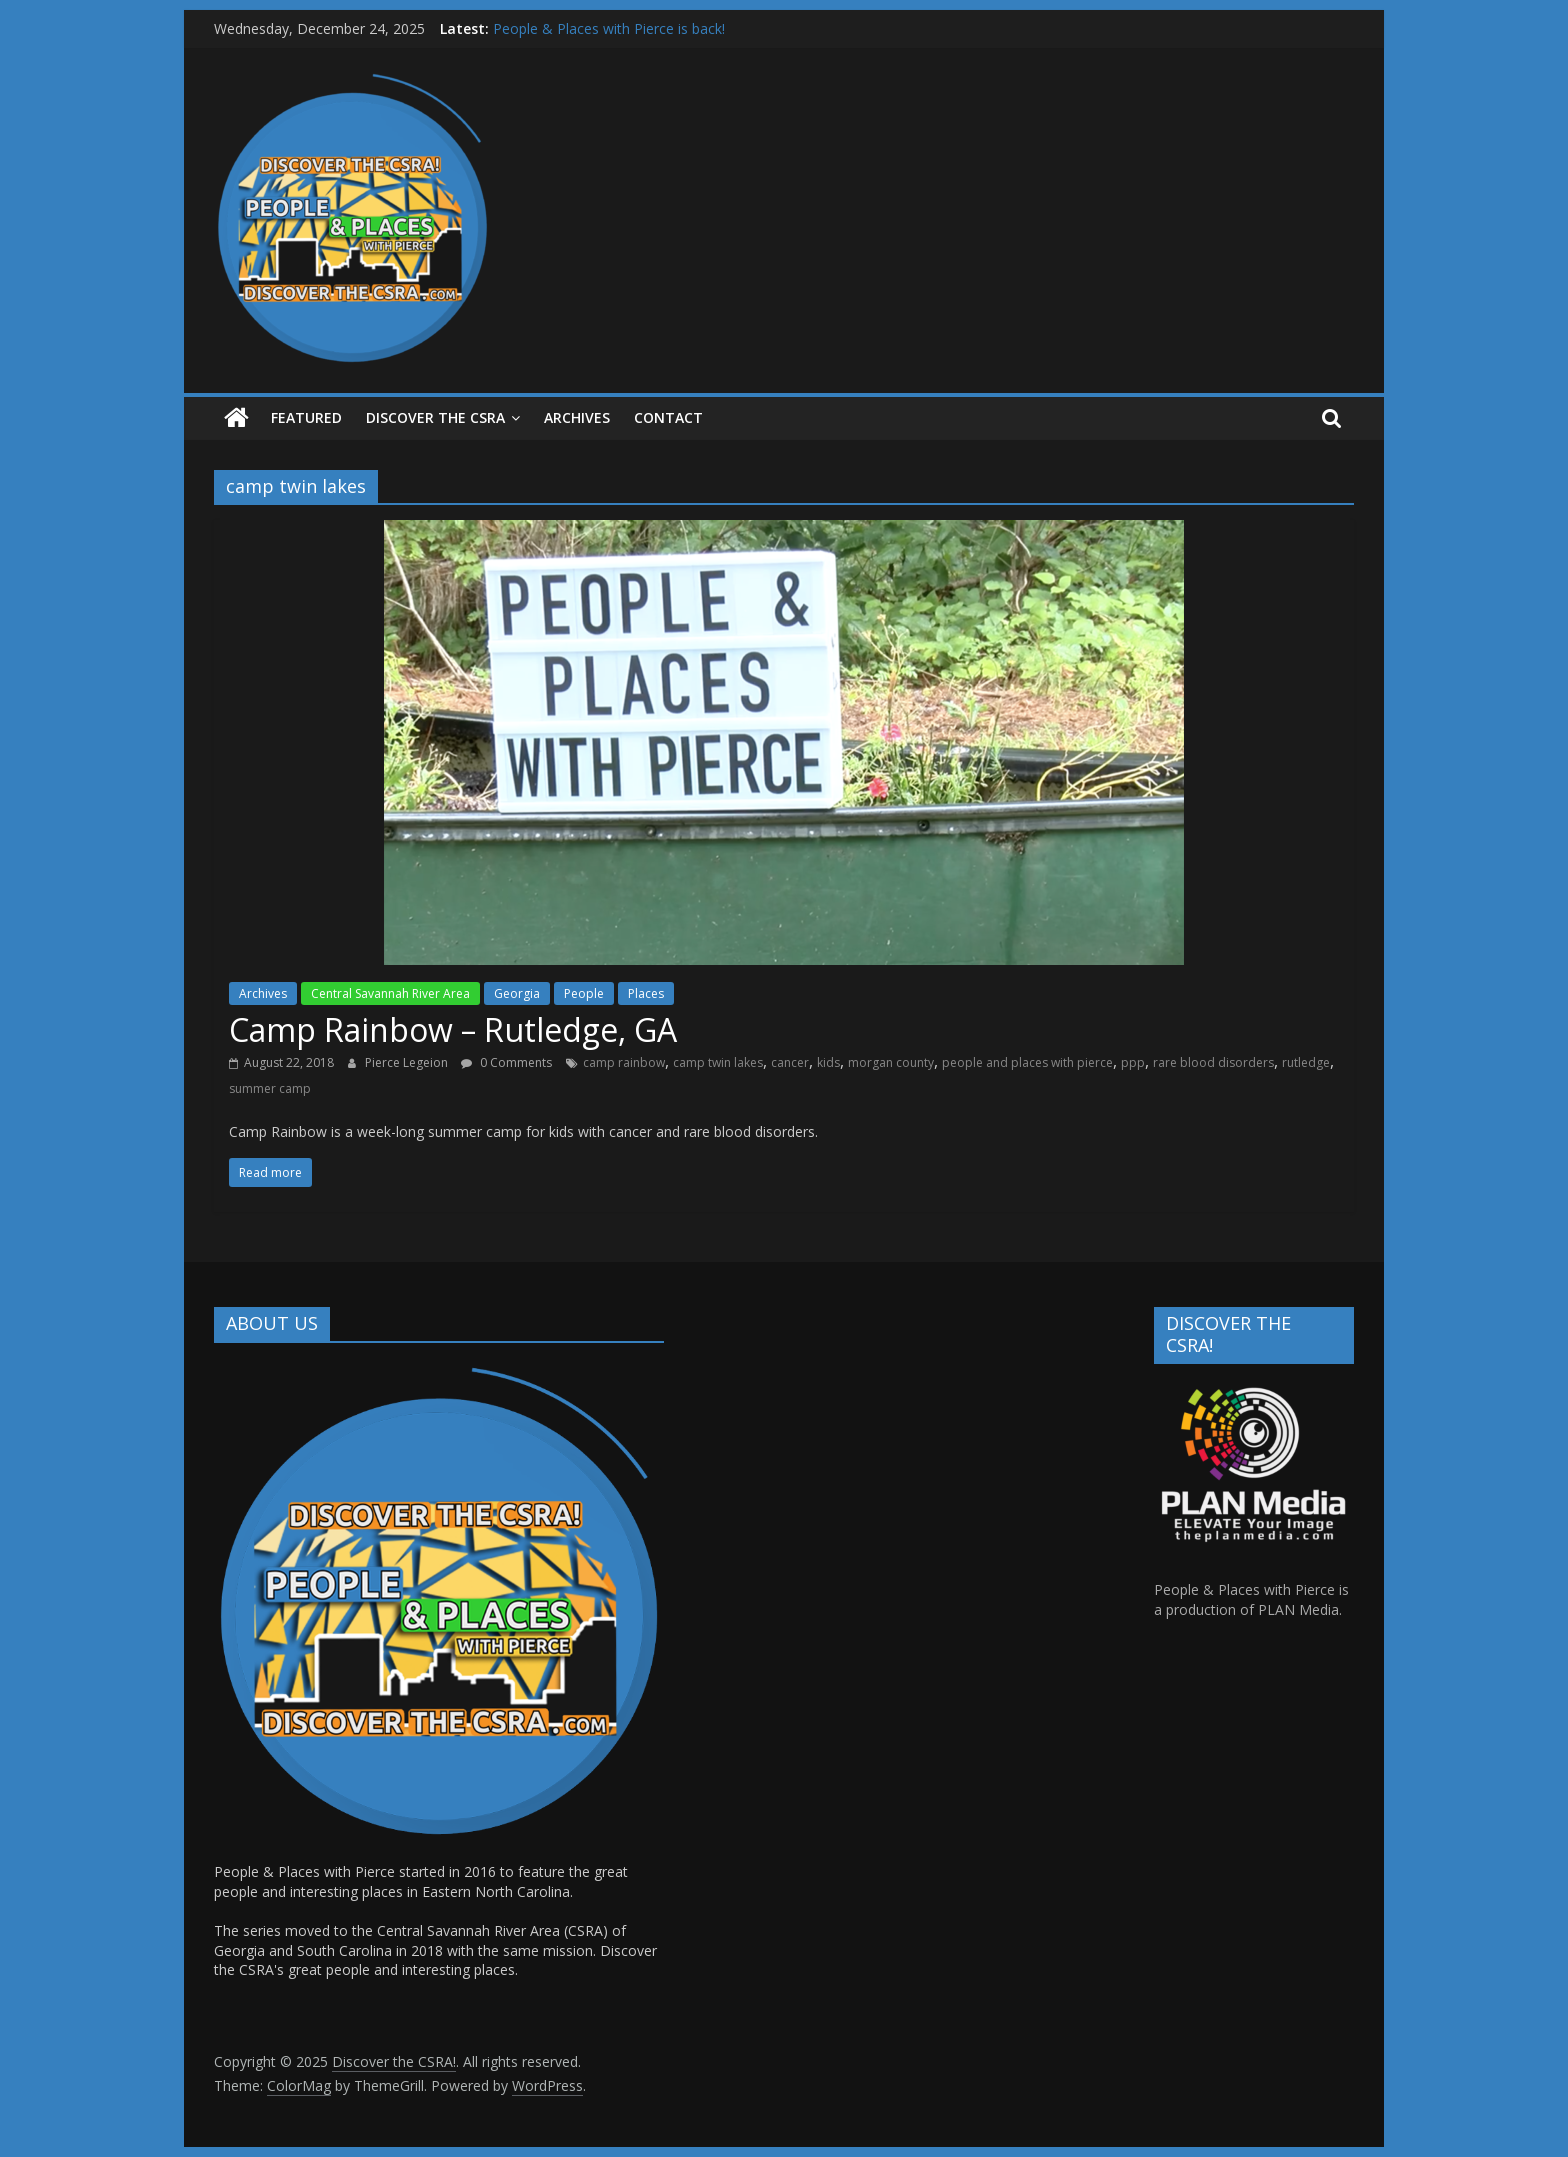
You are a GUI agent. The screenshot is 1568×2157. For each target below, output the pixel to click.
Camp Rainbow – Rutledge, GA (453, 1029)
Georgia (517, 993)
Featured (306, 417)
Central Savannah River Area (390, 993)
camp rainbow (624, 1062)
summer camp (270, 1088)
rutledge (1306, 1062)
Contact (668, 417)
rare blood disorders (1213, 1062)
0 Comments (506, 1062)
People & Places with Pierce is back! (609, 28)
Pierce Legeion (408, 1062)
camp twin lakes (718, 1062)
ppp (1133, 1062)
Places (646, 993)
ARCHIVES (577, 417)
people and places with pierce (1027, 1062)
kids (828, 1062)
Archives (263, 993)
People (584, 993)
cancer (790, 1062)
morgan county (891, 1062)
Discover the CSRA (435, 417)
